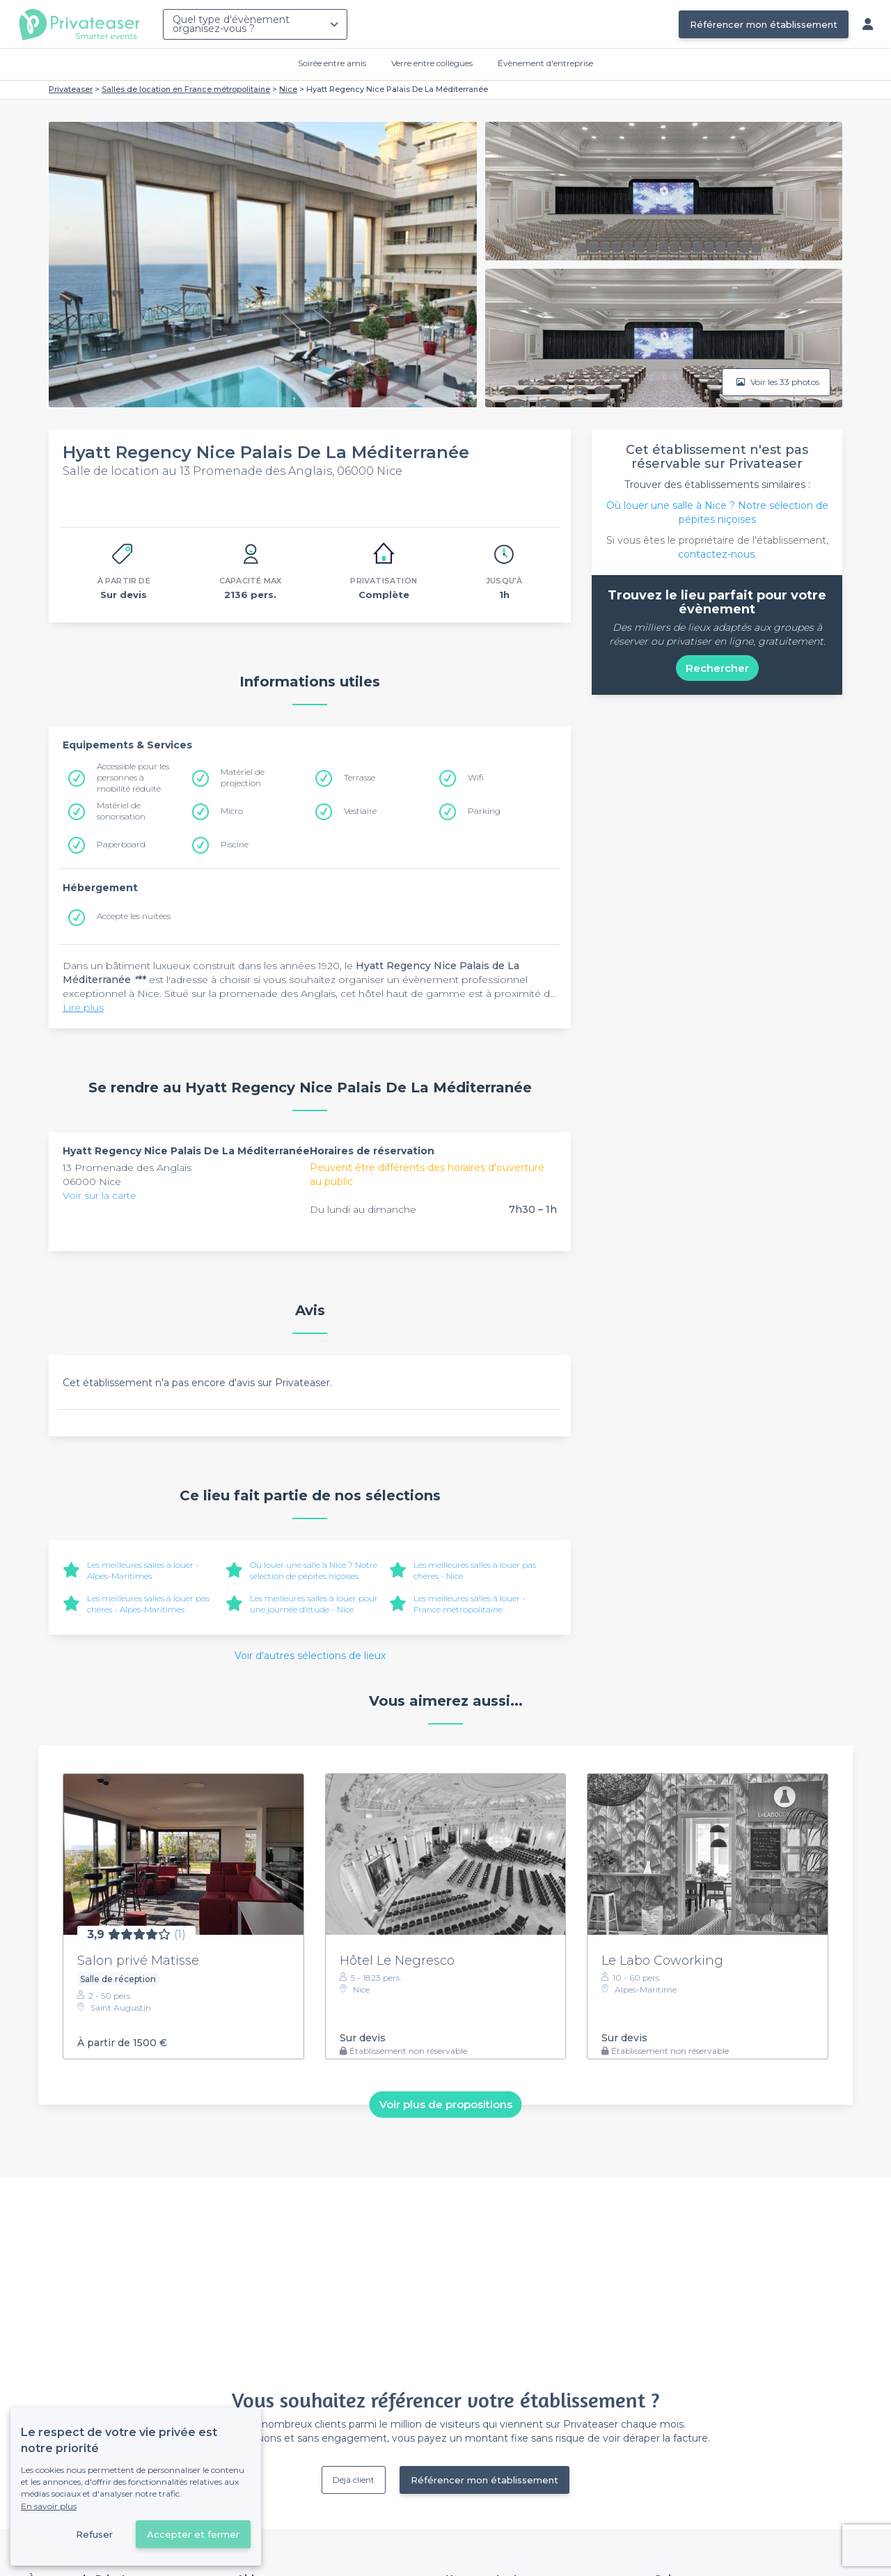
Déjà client (353, 2479)
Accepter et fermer (193, 2534)
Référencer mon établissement (763, 24)
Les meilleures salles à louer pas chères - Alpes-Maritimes (148, 1604)
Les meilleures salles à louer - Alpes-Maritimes (143, 1570)
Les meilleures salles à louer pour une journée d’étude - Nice (314, 1604)
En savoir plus (49, 2506)
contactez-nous (716, 554)
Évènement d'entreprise (545, 63)
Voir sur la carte (99, 1195)
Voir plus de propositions (445, 2104)
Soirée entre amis (332, 63)
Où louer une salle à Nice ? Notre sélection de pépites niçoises (313, 1570)
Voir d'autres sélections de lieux (310, 1655)
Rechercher (717, 668)
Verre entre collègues (432, 63)
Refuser (94, 2534)
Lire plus (83, 1007)
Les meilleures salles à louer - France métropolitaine (469, 1604)
